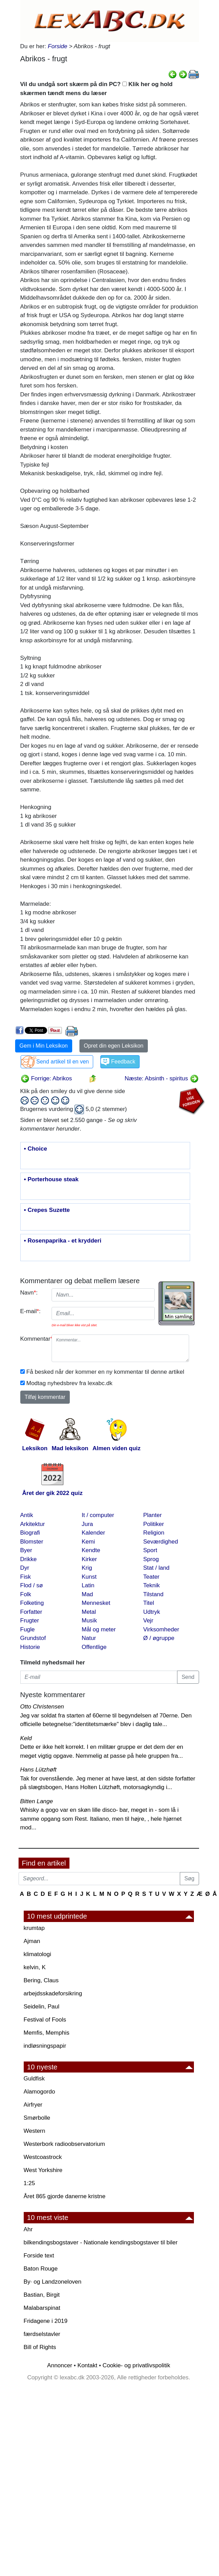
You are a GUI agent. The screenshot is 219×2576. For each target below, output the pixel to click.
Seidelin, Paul (41, 2006)
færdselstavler (42, 2334)
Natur (89, 1638)
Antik (26, 1515)
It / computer (98, 1515)
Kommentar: (33, 1339)
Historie (30, 1647)
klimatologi (37, 1954)
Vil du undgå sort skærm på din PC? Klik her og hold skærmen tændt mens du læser (96, 88)
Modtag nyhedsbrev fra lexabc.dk (69, 1383)
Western (34, 2131)
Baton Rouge (41, 2268)
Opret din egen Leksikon (113, 1046)
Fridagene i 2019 (46, 2321)
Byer (26, 1550)
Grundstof (33, 1638)
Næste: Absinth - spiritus (162, 1078)
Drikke (28, 1559)
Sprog (151, 1559)
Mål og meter (99, 1629)
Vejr (148, 1620)
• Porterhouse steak (51, 1179)
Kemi (88, 1541)
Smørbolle (37, 2118)
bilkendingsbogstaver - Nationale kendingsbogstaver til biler (101, 2242)
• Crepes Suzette (47, 1210)
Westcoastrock (43, 2157)
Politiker (153, 1524)
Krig (87, 1568)
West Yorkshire (43, 2170)
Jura (87, 1524)
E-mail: (30, 1311)
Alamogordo (39, 2091)
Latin (88, 1585)
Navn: (29, 1292)
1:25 (29, 2183)
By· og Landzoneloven (52, 2281)
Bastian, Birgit (42, 2295)
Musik (89, 1620)
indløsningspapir (45, 2046)
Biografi (30, 1532)
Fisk (25, 1576)
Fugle (27, 1629)
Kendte (91, 1550)
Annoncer (59, 2365)
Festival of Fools (45, 2019)
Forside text (39, 2255)
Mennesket (96, 1603)
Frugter (29, 1620)
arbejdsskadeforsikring (53, 1993)
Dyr (24, 1568)
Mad (87, 1594)
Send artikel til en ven (62, 1061)
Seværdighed (160, 1541)
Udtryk (151, 1612)
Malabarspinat (42, 2308)
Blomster (31, 1541)
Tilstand (153, 1594)
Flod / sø (31, 1585)
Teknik (151, 1585)
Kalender (93, 1532)
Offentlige (94, 1647)
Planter (152, 1515)
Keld (26, 1738)
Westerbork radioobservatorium (64, 2144)
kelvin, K (35, 1967)
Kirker (89, 1559)
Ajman (32, 1941)
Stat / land (156, 1568)
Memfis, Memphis (46, 2032)
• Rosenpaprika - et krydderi (62, 1241)
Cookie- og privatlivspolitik (136, 2365)
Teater (151, 1576)
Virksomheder (161, 1629)
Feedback (123, 1061)
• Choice (35, 1149)
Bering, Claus (41, 1980)
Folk (25, 1594)
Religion (153, 1532)
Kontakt (87, 2365)
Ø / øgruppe (159, 1638)
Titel (148, 1603)
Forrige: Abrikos (46, 1078)
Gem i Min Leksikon (44, 1046)
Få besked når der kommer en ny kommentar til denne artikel (105, 1372)
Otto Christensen (42, 1706)
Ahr (28, 2229)
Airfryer (33, 2104)
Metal (89, 1612)
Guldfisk (34, 2078)
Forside (57, 46)
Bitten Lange (36, 1801)
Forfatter (31, 1612)
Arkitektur (32, 1524)
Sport (150, 1550)
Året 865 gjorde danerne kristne (65, 2196)
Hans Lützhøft (38, 1769)
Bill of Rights (40, 2347)
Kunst (89, 1576)
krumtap (34, 1928)
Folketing (32, 1603)
